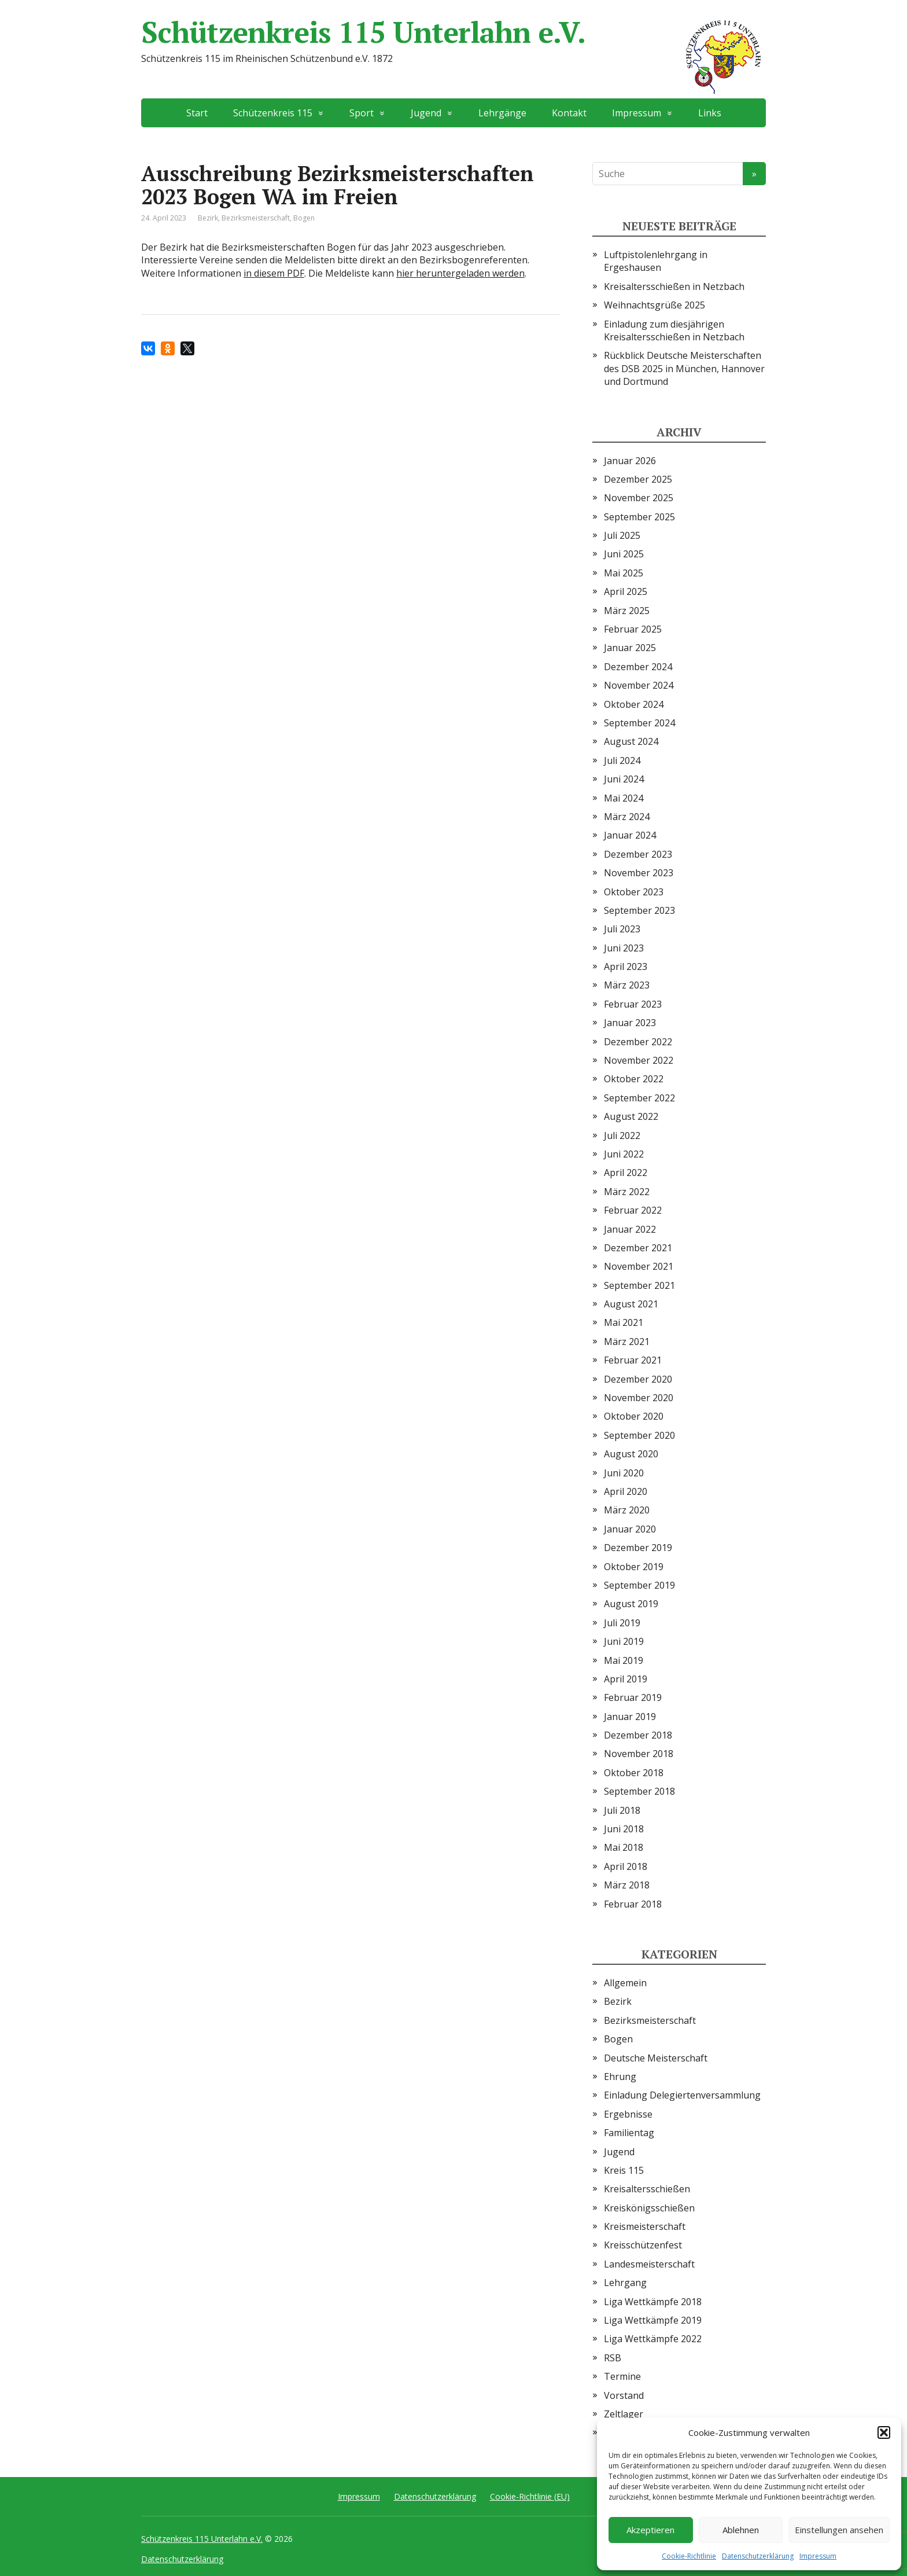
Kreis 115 (624, 2170)
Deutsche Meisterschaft (655, 2058)
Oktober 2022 (633, 1078)
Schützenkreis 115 (272, 112)
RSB (612, 2357)
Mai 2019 (623, 1660)
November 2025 (638, 497)
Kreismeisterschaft (644, 2226)
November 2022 (638, 1060)
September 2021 (639, 1285)
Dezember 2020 (638, 1379)
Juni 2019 (624, 1641)
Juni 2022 (624, 1154)
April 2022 (625, 1172)
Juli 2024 (622, 760)
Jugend (426, 112)
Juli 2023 (622, 929)
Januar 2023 (630, 1022)
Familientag (629, 2132)
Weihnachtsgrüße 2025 (654, 305)
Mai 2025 (623, 573)
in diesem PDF (274, 273)
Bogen (304, 218)
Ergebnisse (628, 2114)
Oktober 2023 (633, 891)
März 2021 (627, 1341)
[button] (884, 2432)
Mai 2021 (623, 1322)
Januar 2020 (630, 1529)
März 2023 (627, 985)
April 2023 (625, 966)
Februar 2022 (633, 1210)
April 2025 (625, 591)
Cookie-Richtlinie (689, 2556)
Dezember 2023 (638, 854)
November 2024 (638, 685)
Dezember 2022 (638, 1041)
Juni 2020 (624, 1473)
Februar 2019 (633, 1697)
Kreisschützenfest (643, 2245)
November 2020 (638, 1397)
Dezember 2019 (638, 1547)
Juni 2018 (624, 1828)
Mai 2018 (623, 1847)
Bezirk (208, 218)
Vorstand (624, 2395)
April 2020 (625, 1491)
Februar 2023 (633, 1004)
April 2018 (625, 1866)
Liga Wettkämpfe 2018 (653, 2301)
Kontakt (569, 112)
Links (709, 112)
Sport (361, 112)
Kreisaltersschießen (647, 2188)
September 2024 (639, 722)
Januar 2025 (630, 647)
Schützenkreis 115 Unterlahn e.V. (453, 31)
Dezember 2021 (638, 1247)
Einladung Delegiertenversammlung (682, 2095)
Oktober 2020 (633, 1416)
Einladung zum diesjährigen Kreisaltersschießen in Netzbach (674, 330)
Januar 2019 (630, 1716)
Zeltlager (623, 2414)
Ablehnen (740, 2529)
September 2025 (639, 516)
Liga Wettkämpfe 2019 (653, 2320)
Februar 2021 (633, 1360)
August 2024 (631, 741)
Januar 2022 (630, 1229)
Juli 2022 (622, 1135)
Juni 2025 (624, 553)
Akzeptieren (650, 2529)
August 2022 (631, 1116)
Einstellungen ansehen (839, 2529)
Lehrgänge (502, 112)
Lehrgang (625, 2282)
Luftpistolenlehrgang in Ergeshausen (655, 261)
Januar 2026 (630, 460)
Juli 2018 (622, 1810)
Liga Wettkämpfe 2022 (653, 2338)
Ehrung (620, 2076)
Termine (622, 2376)
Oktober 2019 (633, 1566)
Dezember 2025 (638, 479)
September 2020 (639, 1435)
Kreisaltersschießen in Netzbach (674, 286)
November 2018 (638, 1753)
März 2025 (627, 610)
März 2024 (627, 816)
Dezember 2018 (638, 1735)
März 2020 (627, 1510)
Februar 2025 (633, 629)
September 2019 (639, 1585)
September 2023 (639, 910)
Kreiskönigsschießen (649, 2208)
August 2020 (631, 1453)
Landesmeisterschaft (649, 2264)
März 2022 (627, 1191)
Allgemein (625, 1982)
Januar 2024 (630, 835)
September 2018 (639, 1791)
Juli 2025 (622, 535)
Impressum (817, 2556)
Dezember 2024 (638, 666)
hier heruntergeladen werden (460, 273)
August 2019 (631, 1603)
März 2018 (627, 1885)
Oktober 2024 (633, 704)
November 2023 (638, 872)
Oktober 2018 (633, 1772)
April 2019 (625, 1679)
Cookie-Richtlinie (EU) (530, 2496)
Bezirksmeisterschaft (256, 218)
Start (197, 112)
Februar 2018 (633, 1904)
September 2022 (639, 1098)
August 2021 (631, 1304)
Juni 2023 (624, 948)
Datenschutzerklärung (758, 2556)
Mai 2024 (623, 798)
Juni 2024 (624, 779)
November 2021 (638, 1266)
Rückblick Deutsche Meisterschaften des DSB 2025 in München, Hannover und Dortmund (684, 368)
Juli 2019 (622, 1622)
